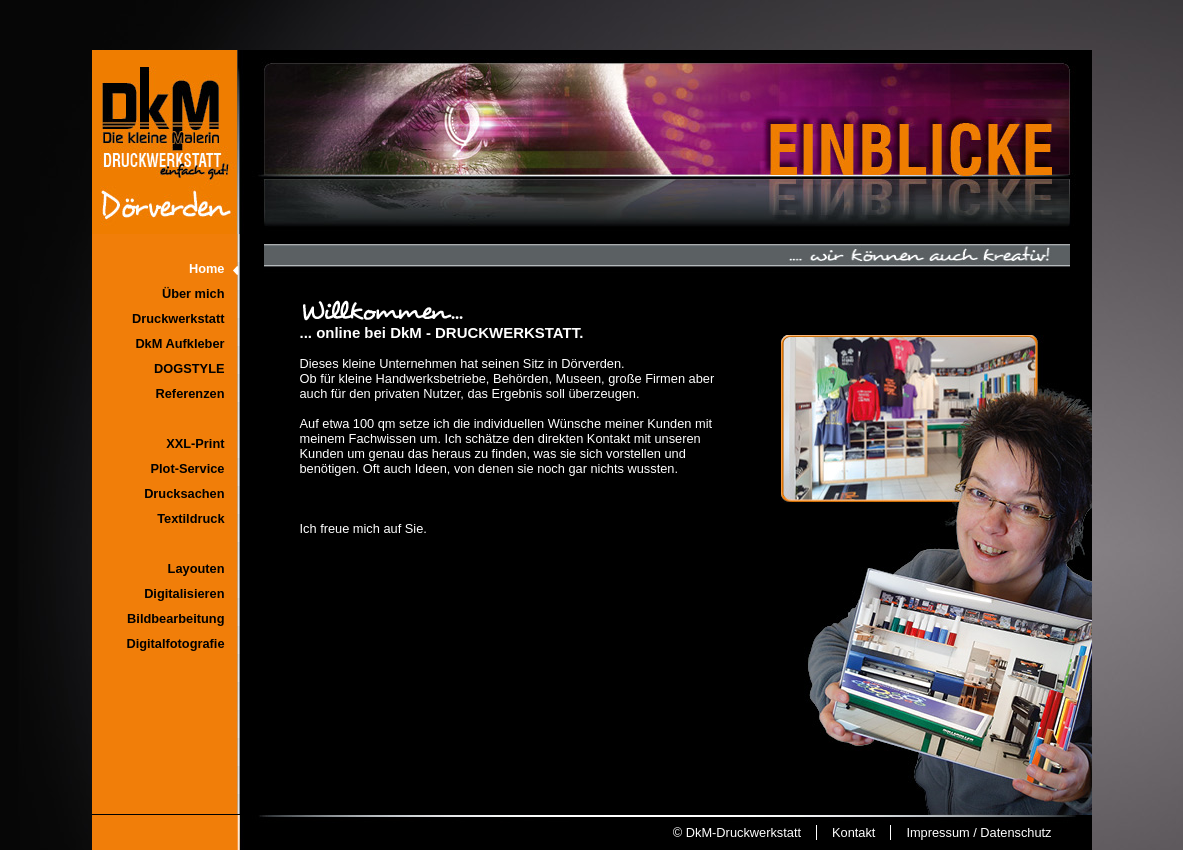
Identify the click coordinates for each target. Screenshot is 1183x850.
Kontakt (853, 832)
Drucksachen (184, 493)
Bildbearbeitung (175, 618)
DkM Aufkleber (179, 343)
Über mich (193, 293)
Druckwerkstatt (178, 318)
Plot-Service (188, 468)
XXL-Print (195, 443)
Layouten (196, 568)
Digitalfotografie (175, 643)
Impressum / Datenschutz (978, 832)
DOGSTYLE (189, 368)
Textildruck (190, 518)
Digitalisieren (184, 593)
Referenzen (190, 393)
